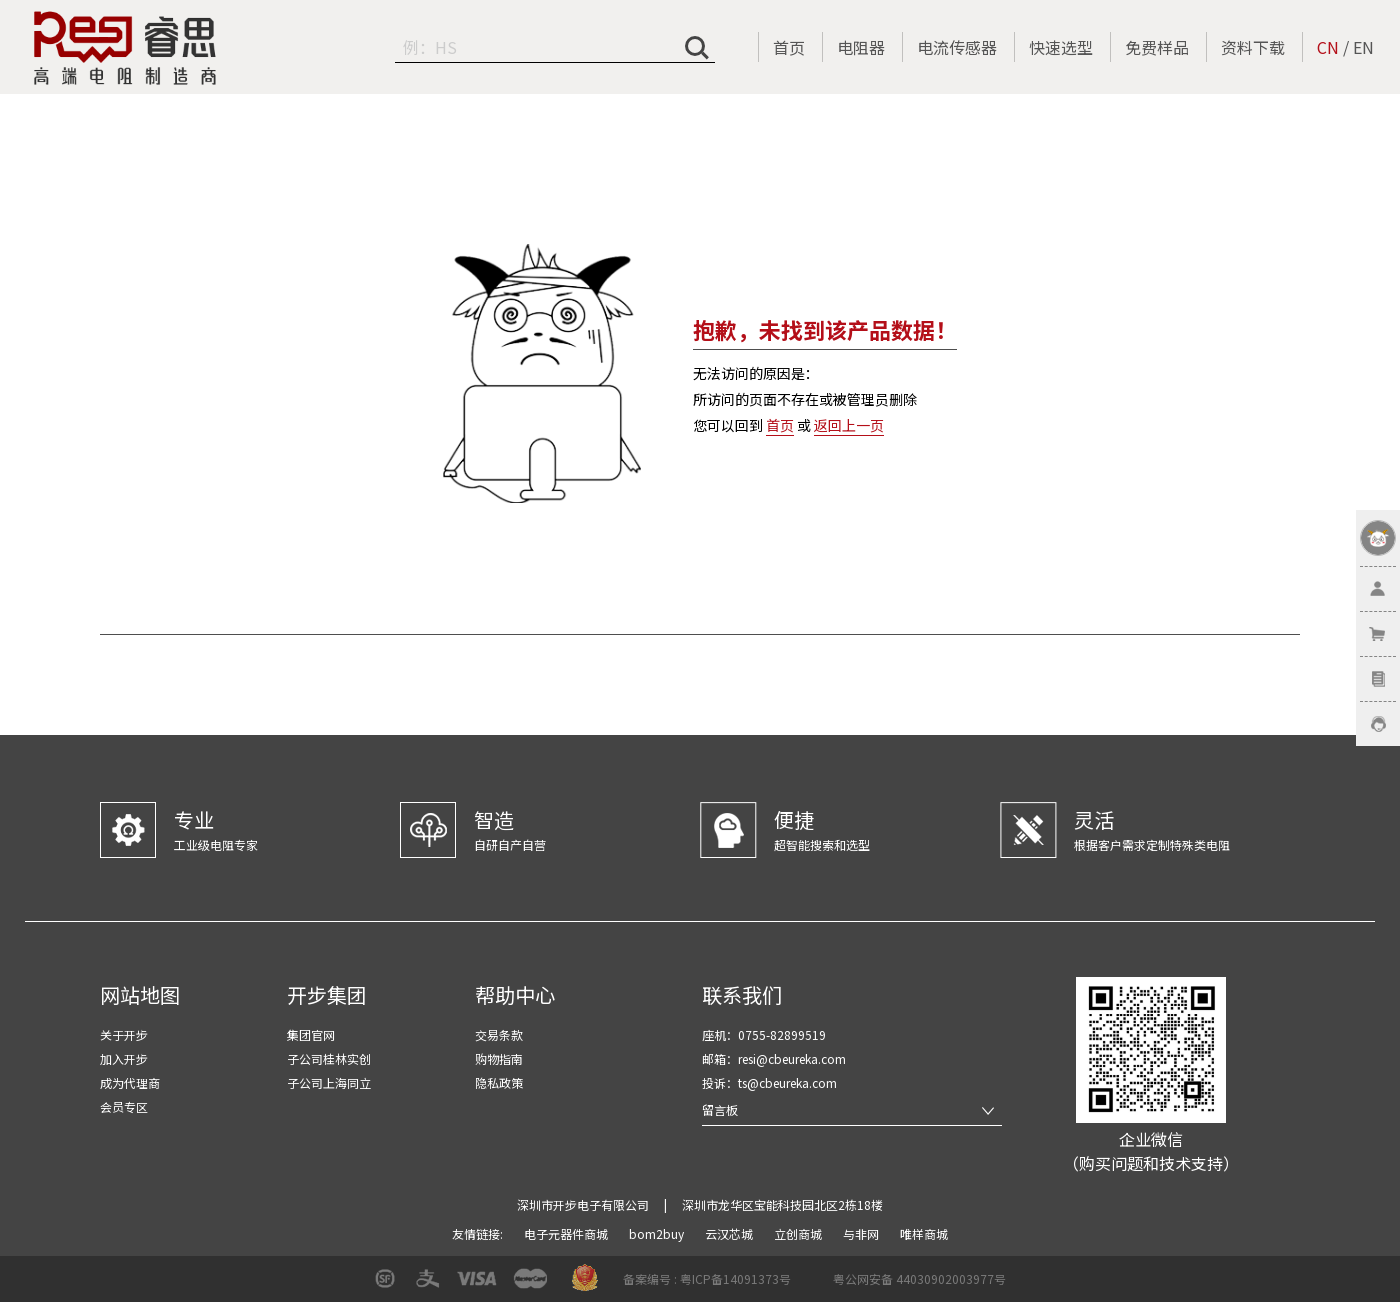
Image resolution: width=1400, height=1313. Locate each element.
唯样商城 (924, 1233)
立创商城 (799, 1233)
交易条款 (499, 1034)
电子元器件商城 (567, 1233)
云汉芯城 (730, 1233)
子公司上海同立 (329, 1082)
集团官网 (311, 1034)
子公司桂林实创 (329, 1058)
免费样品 (1157, 47)
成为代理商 (130, 1082)
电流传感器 (957, 47)
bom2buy (658, 1233)
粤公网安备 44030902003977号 (919, 1278)
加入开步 (124, 1058)
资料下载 (1253, 47)
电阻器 (861, 47)
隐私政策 (499, 1082)
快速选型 (1061, 47)
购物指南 (499, 1058)
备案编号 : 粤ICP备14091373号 (707, 1278)
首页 (789, 47)
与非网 (862, 1233)
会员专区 (124, 1106)
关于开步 (124, 1034)
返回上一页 (849, 425)
